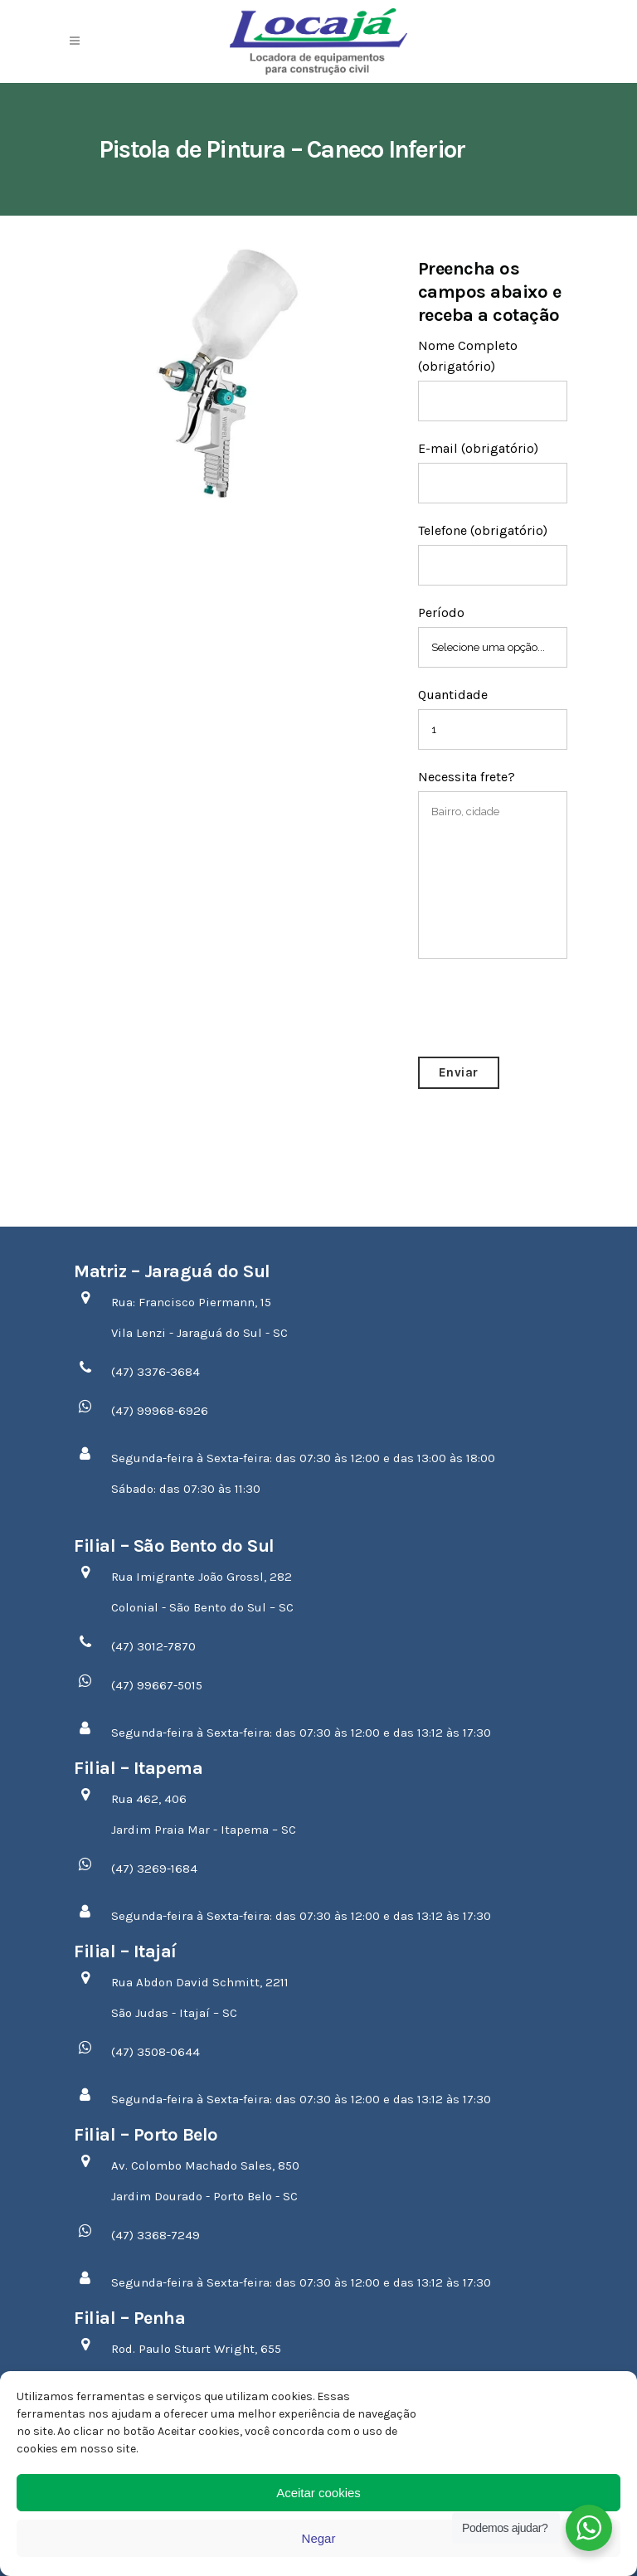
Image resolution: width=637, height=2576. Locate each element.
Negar (319, 2538)
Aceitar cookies (318, 2493)
